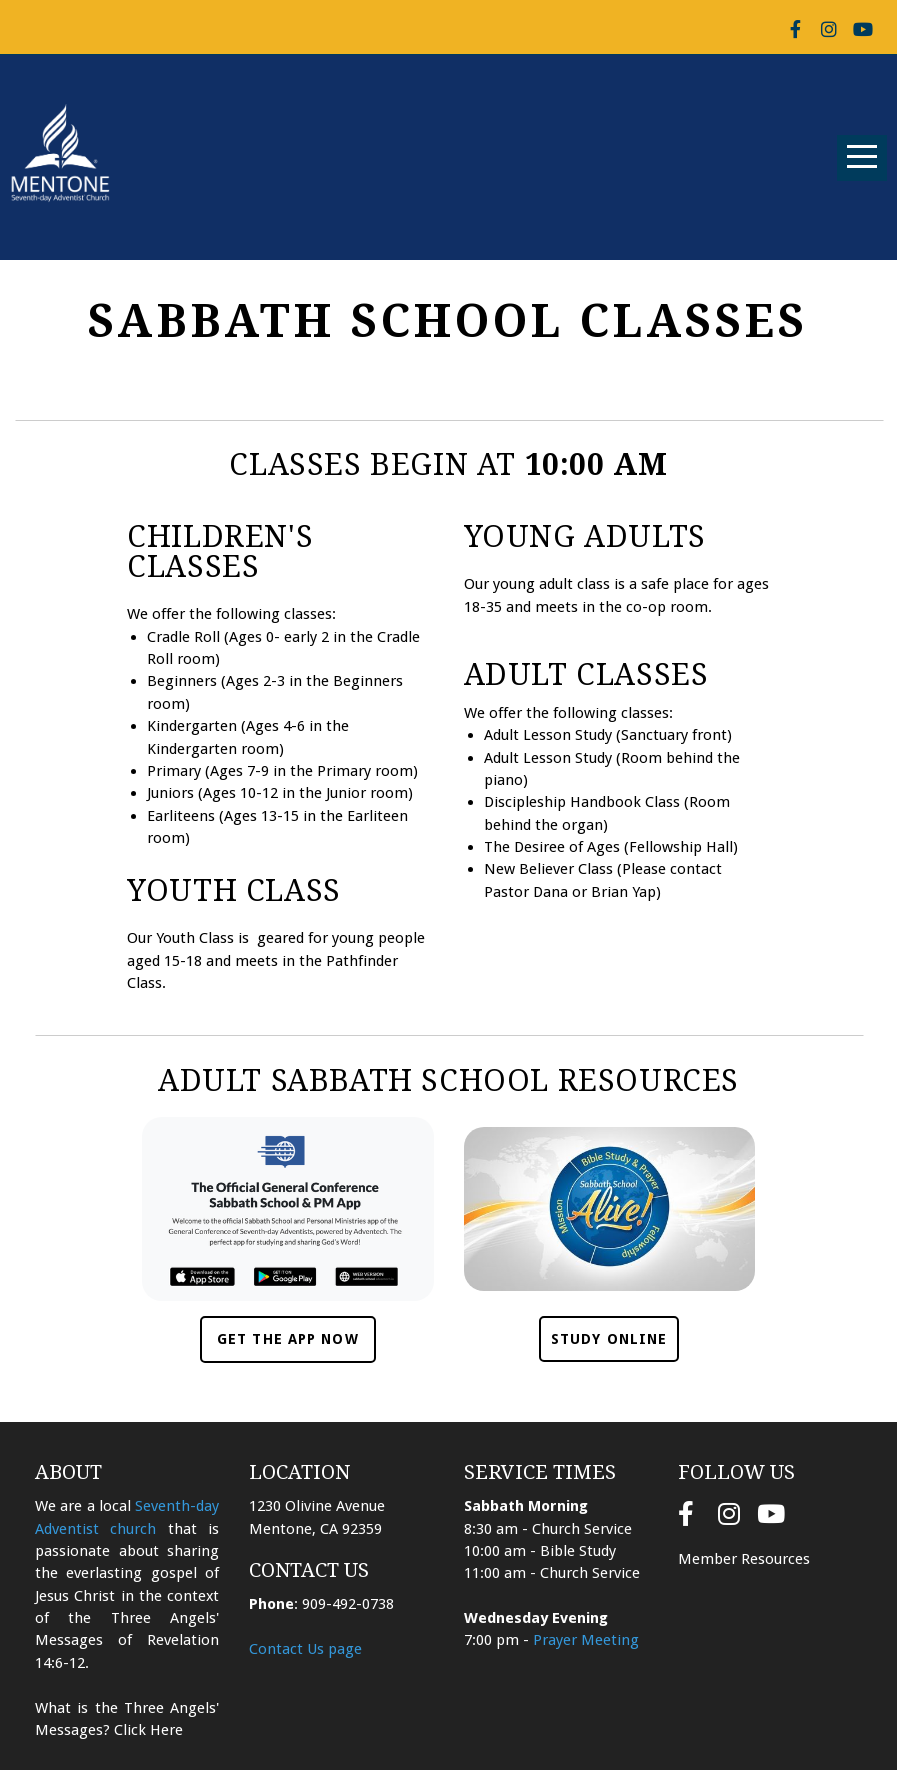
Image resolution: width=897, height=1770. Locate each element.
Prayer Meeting (586, 1640)
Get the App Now (288, 1339)
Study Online (609, 1339)
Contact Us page (305, 1649)
